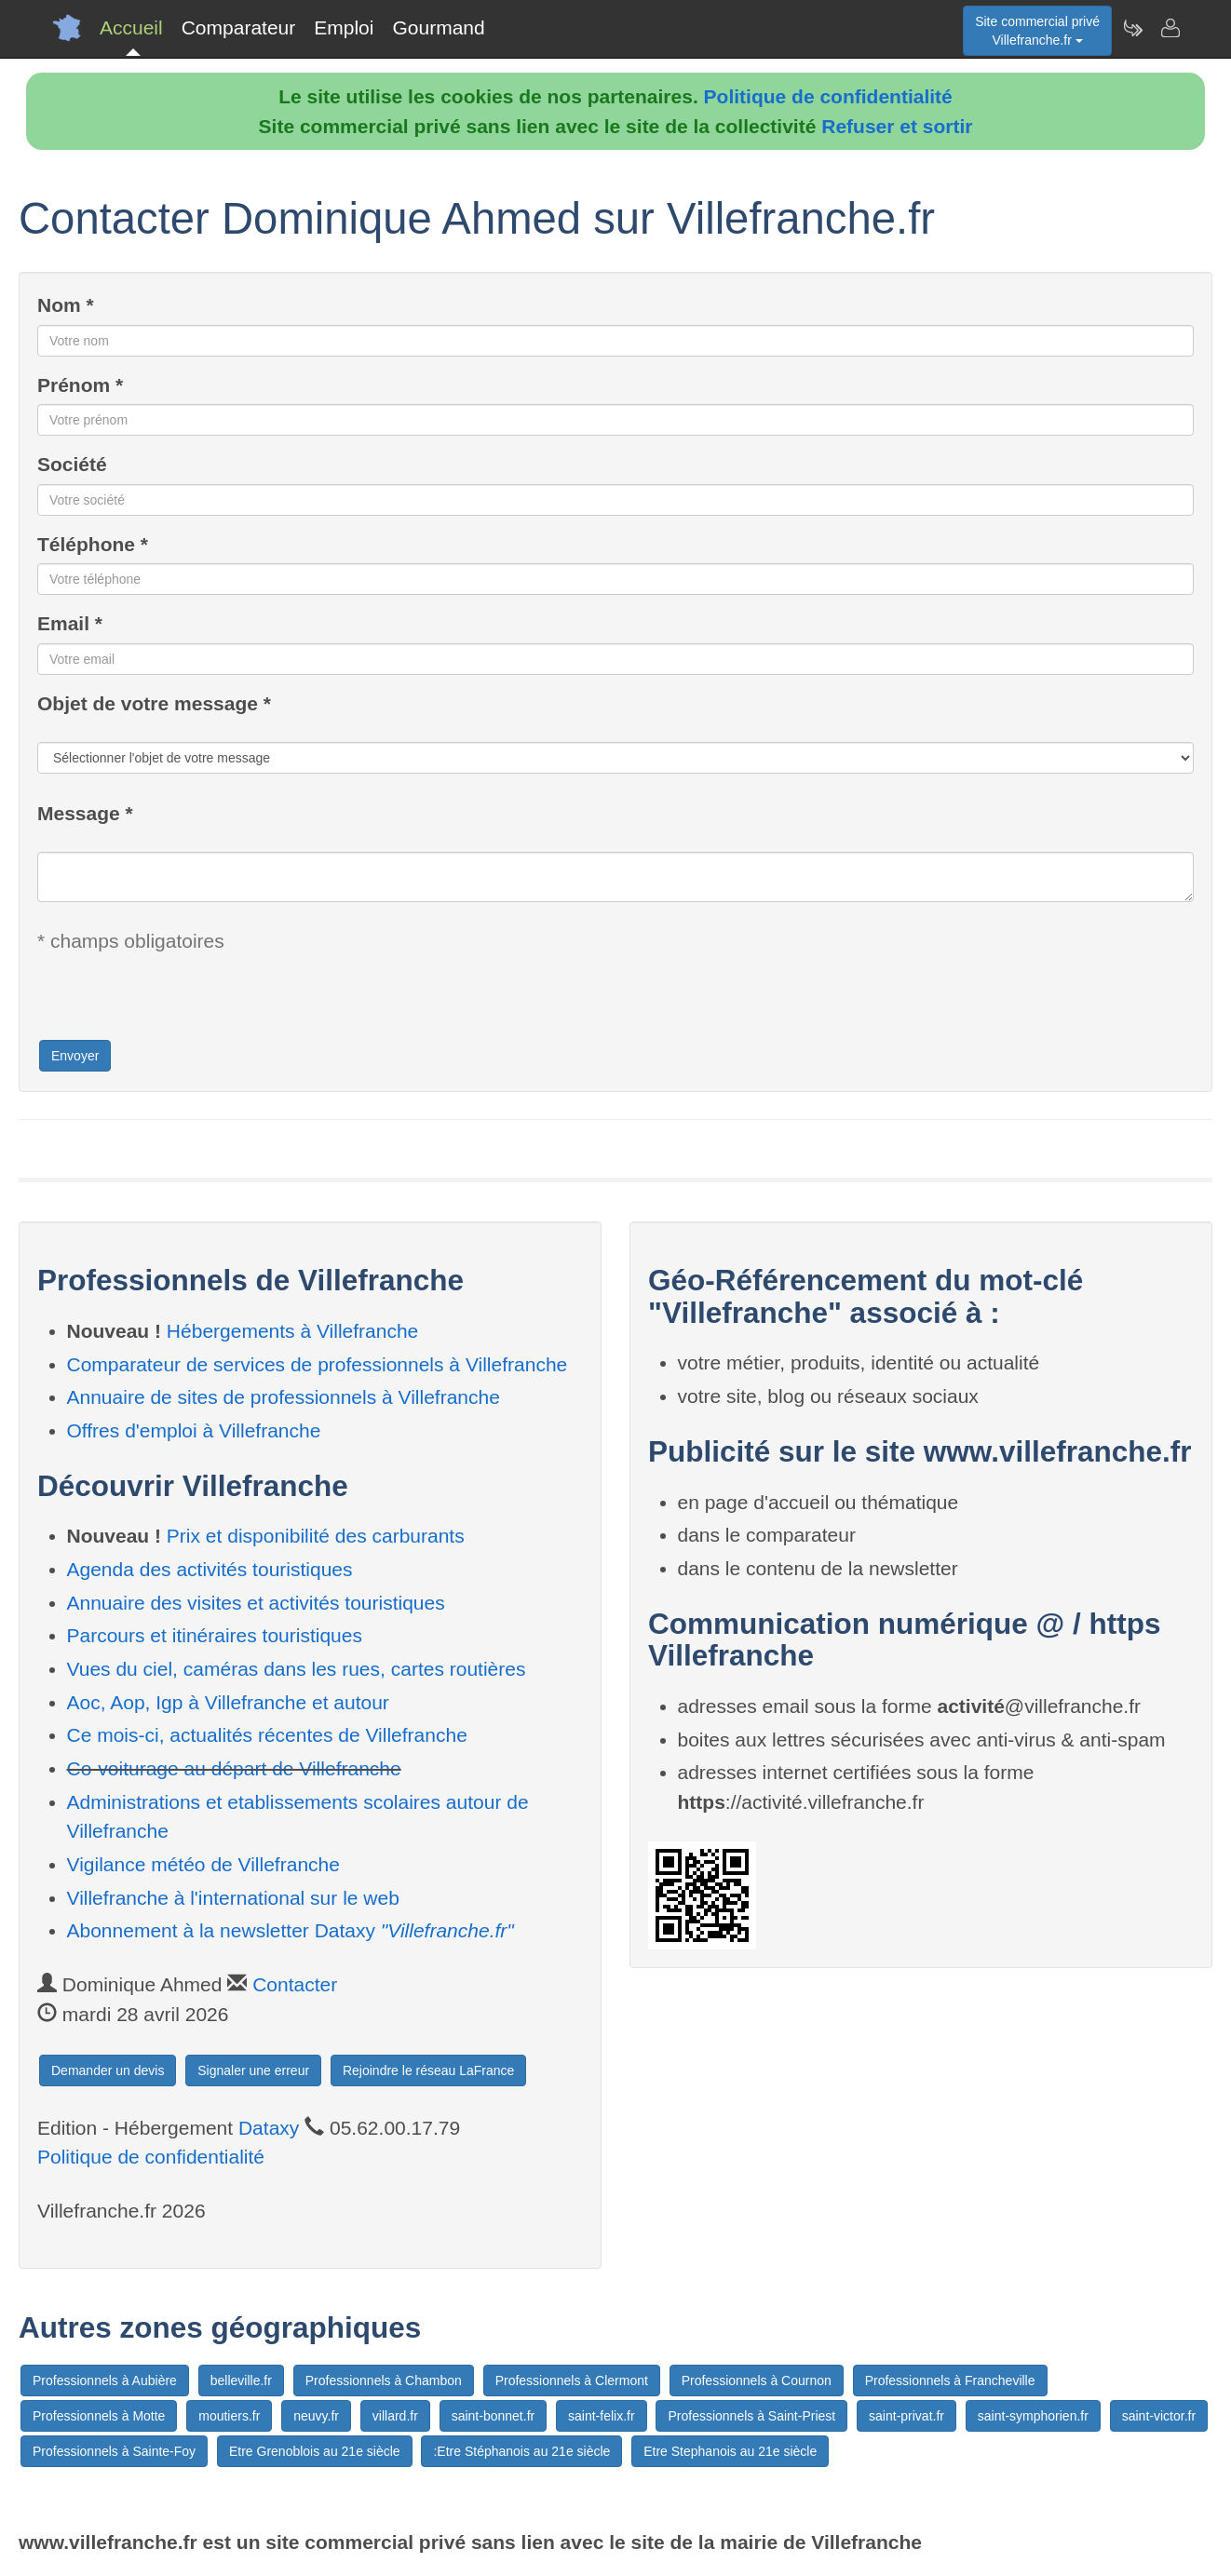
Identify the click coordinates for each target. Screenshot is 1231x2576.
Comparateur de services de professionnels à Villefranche (317, 1364)
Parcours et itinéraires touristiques (214, 1635)
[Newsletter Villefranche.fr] (1132, 28)
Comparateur (239, 27)
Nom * (65, 305)
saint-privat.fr (906, 2415)
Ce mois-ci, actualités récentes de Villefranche (267, 1735)
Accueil (131, 27)
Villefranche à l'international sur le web (233, 1897)
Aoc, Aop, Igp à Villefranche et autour (228, 1702)
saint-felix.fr (601, 2415)
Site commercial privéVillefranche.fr (1037, 30)
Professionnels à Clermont (571, 2380)
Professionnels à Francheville (950, 2380)
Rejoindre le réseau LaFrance (428, 2070)
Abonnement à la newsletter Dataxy (290, 1930)
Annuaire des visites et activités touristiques (256, 1602)
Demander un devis (107, 2070)
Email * (69, 623)
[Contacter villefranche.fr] (1169, 28)
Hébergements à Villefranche (292, 1331)
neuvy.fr (316, 2415)
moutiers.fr (229, 2415)
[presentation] (178, 1001)
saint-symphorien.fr (1033, 2415)
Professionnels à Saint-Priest (751, 2415)
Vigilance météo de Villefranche (203, 1864)
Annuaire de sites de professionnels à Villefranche (283, 1397)
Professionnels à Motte (99, 2415)
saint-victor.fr (1159, 2415)
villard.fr (395, 2415)
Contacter (294, 1984)
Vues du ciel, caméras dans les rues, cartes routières (296, 1668)
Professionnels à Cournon (757, 2380)
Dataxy (268, 2127)
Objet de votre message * (154, 703)
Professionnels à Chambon (383, 2380)
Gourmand (438, 27)
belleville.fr (241, 2380)
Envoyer (75, 1055)
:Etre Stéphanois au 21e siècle (521, 2451)
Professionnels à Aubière (105, 2380)
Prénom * (80, 385)
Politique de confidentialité (828, 96)
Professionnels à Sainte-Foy (114, 2451)
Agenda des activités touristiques (210, 1569)
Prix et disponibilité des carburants (316, 1535)
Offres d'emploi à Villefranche (194, 1430)
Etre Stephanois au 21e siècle (730, 2451)
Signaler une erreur (253, 2070)
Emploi (343, 27)
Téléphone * (92, 544)
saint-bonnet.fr (493, 2415)
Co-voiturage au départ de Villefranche (234, 1768)
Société (72, 464)
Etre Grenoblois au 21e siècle (314, 2451)
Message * (85, 813)
